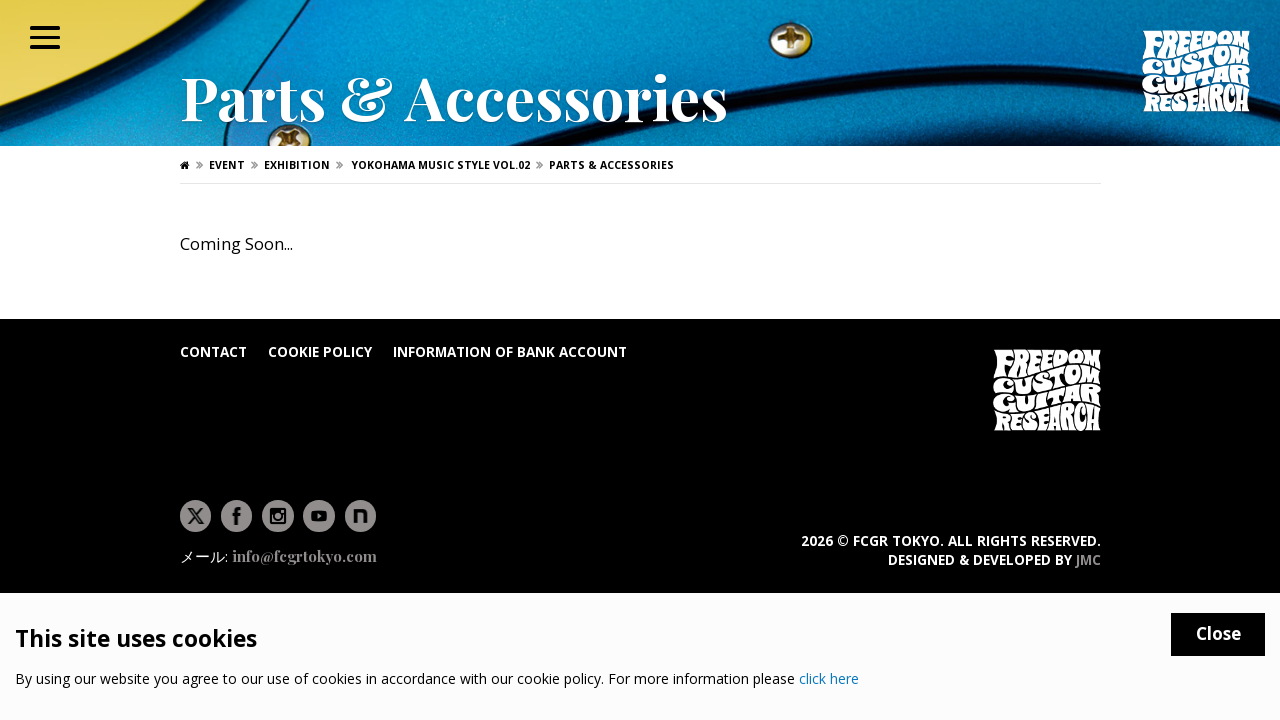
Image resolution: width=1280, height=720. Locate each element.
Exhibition (297, 165)
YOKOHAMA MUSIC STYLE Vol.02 (439, 165)
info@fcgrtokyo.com (304, 556)
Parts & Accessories (611, 165)
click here (829, 678)
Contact (213, 352)
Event (227, 165)
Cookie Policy (320, 352)
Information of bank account (510, 352)
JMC (1088, 560)
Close (1218, 633)
